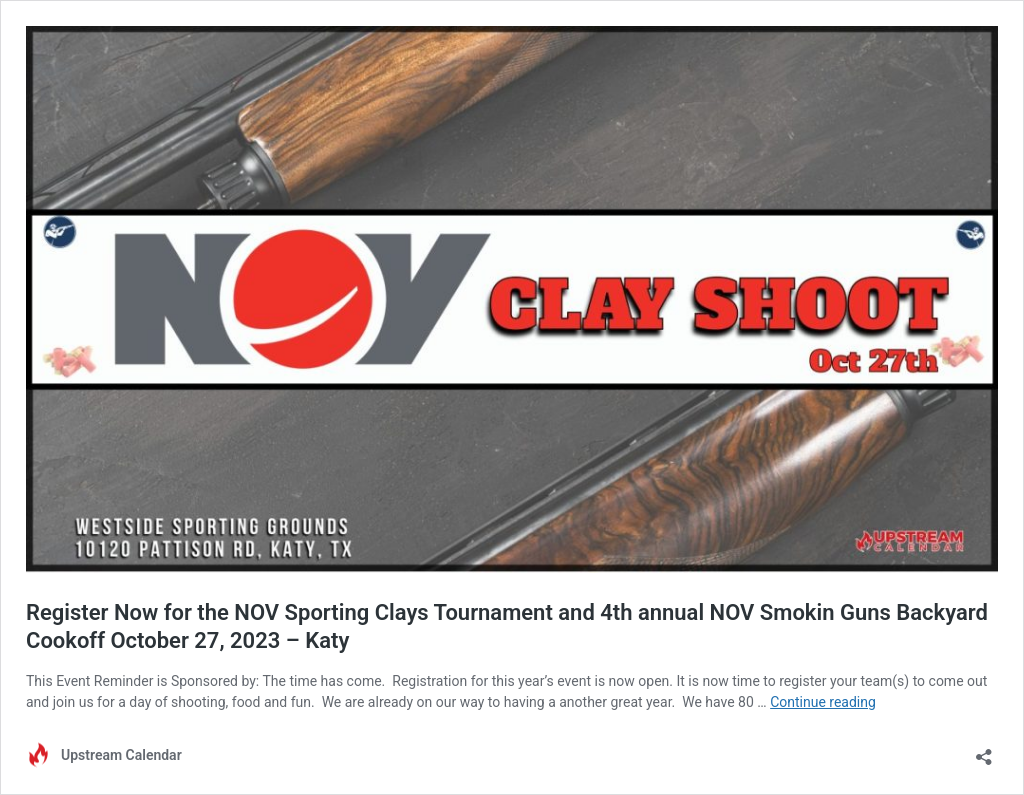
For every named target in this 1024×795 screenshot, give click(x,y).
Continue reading (823, 702)
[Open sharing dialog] (984, 750)
